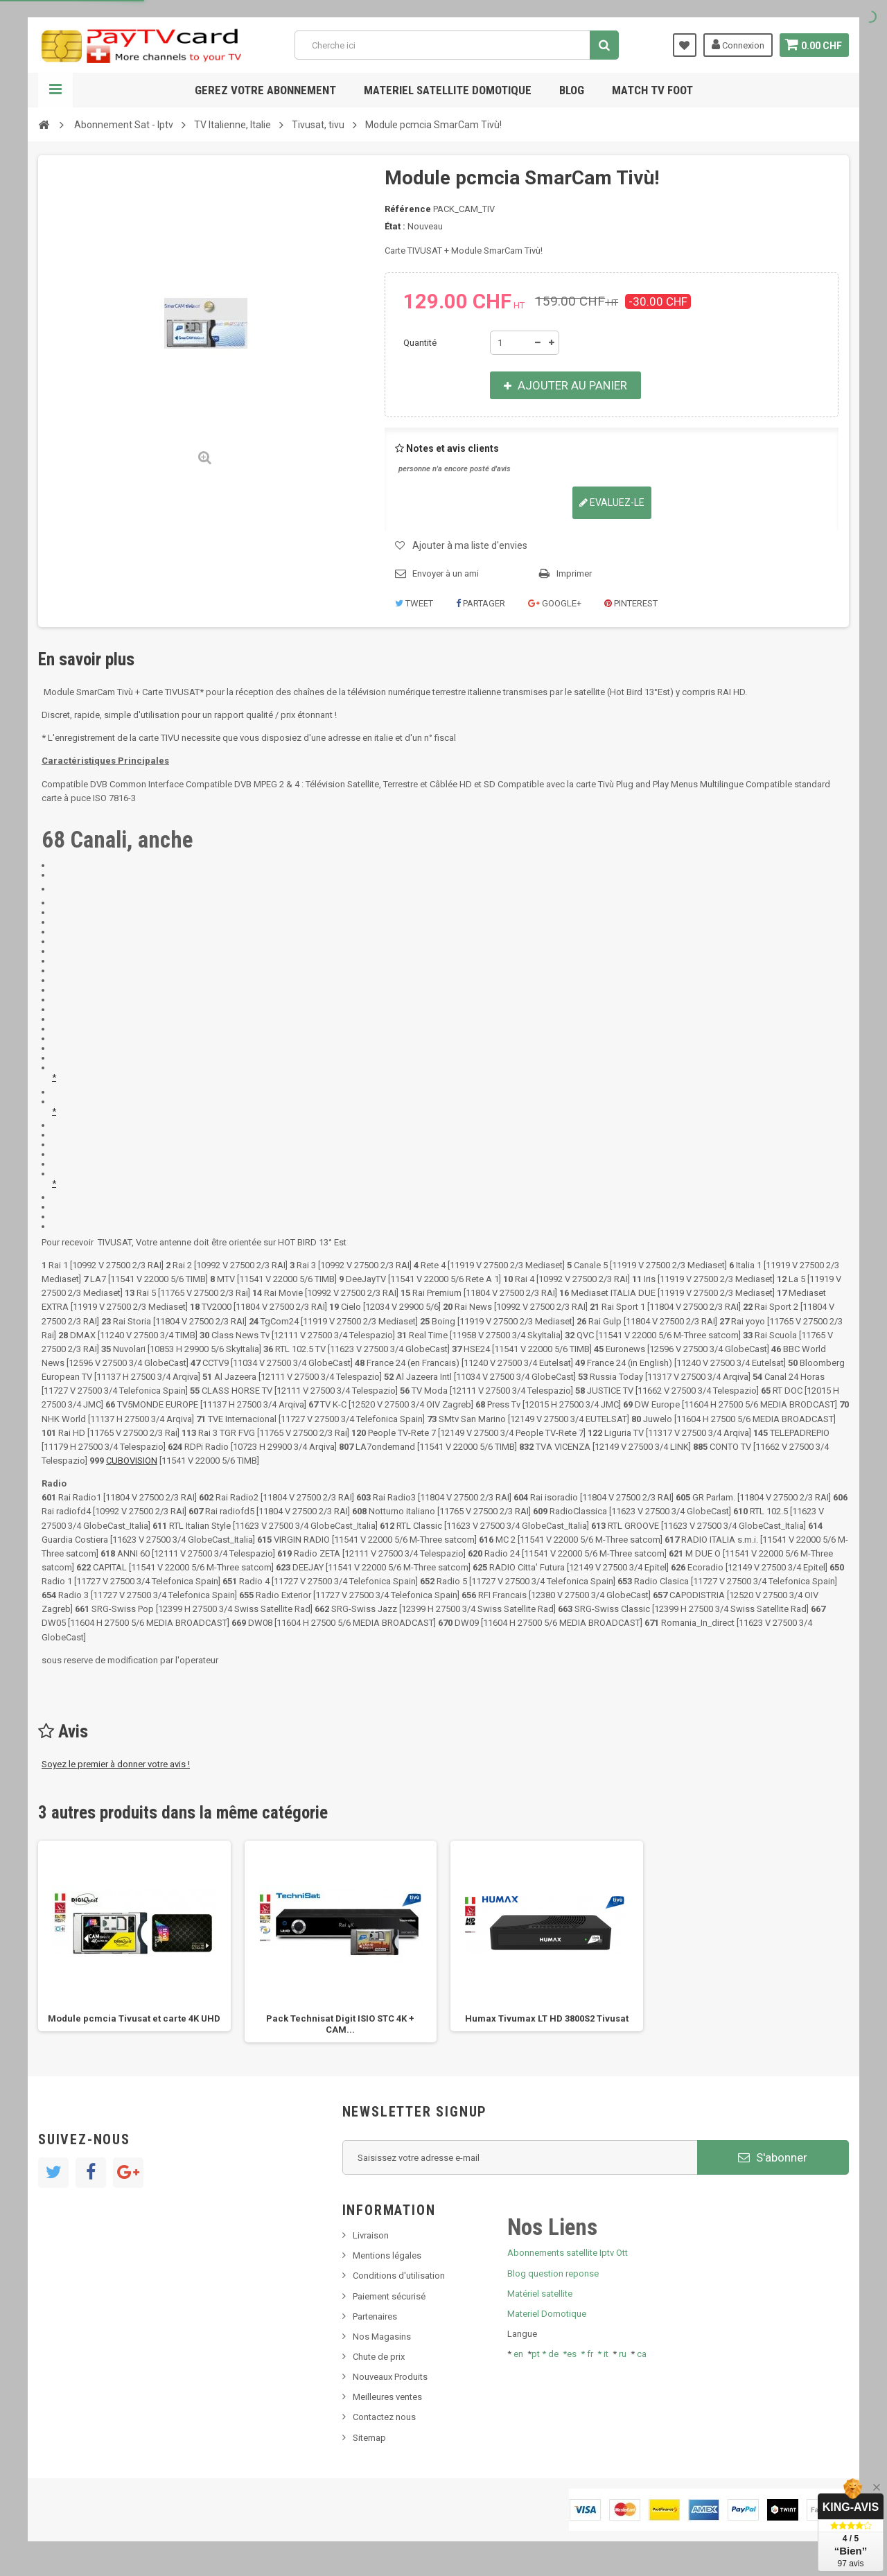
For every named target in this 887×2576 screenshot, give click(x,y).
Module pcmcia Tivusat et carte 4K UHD (134, 2018)
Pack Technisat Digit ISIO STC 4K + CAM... (340, 2024)
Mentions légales (387, 2255)
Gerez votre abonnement (265, 90)
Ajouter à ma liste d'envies (469, 545)
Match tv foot (652, 90)
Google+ (554, 603)
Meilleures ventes (387, 2397)
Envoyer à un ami (445, 573)
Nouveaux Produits (390, 2377)
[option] (134, 1936)
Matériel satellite (539, 2293)
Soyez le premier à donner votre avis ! (116, 1764)
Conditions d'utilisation (399, 2275)
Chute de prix (379, 2356)
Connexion (736, 44)
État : (395, 226)
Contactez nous (384, 2417)
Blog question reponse (553, 2273)
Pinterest (631, 603)
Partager (480, 603)
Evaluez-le (611, 502)
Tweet (414, 603)
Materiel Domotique (546, 2313)
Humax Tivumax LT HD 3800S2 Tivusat (547, 2018)
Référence (408, 209)
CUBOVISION (131, 1460)
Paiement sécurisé (389, 2296)
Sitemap (369, 2438)
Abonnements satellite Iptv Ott (567, 2253)
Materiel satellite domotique (448, 90)
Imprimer (574, 573)
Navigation (55, 90)
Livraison (371, 2235)
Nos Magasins (382, 2336)
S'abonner (772, 2157)
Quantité (420, 343)
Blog (571, 90)
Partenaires (375, 2316)
